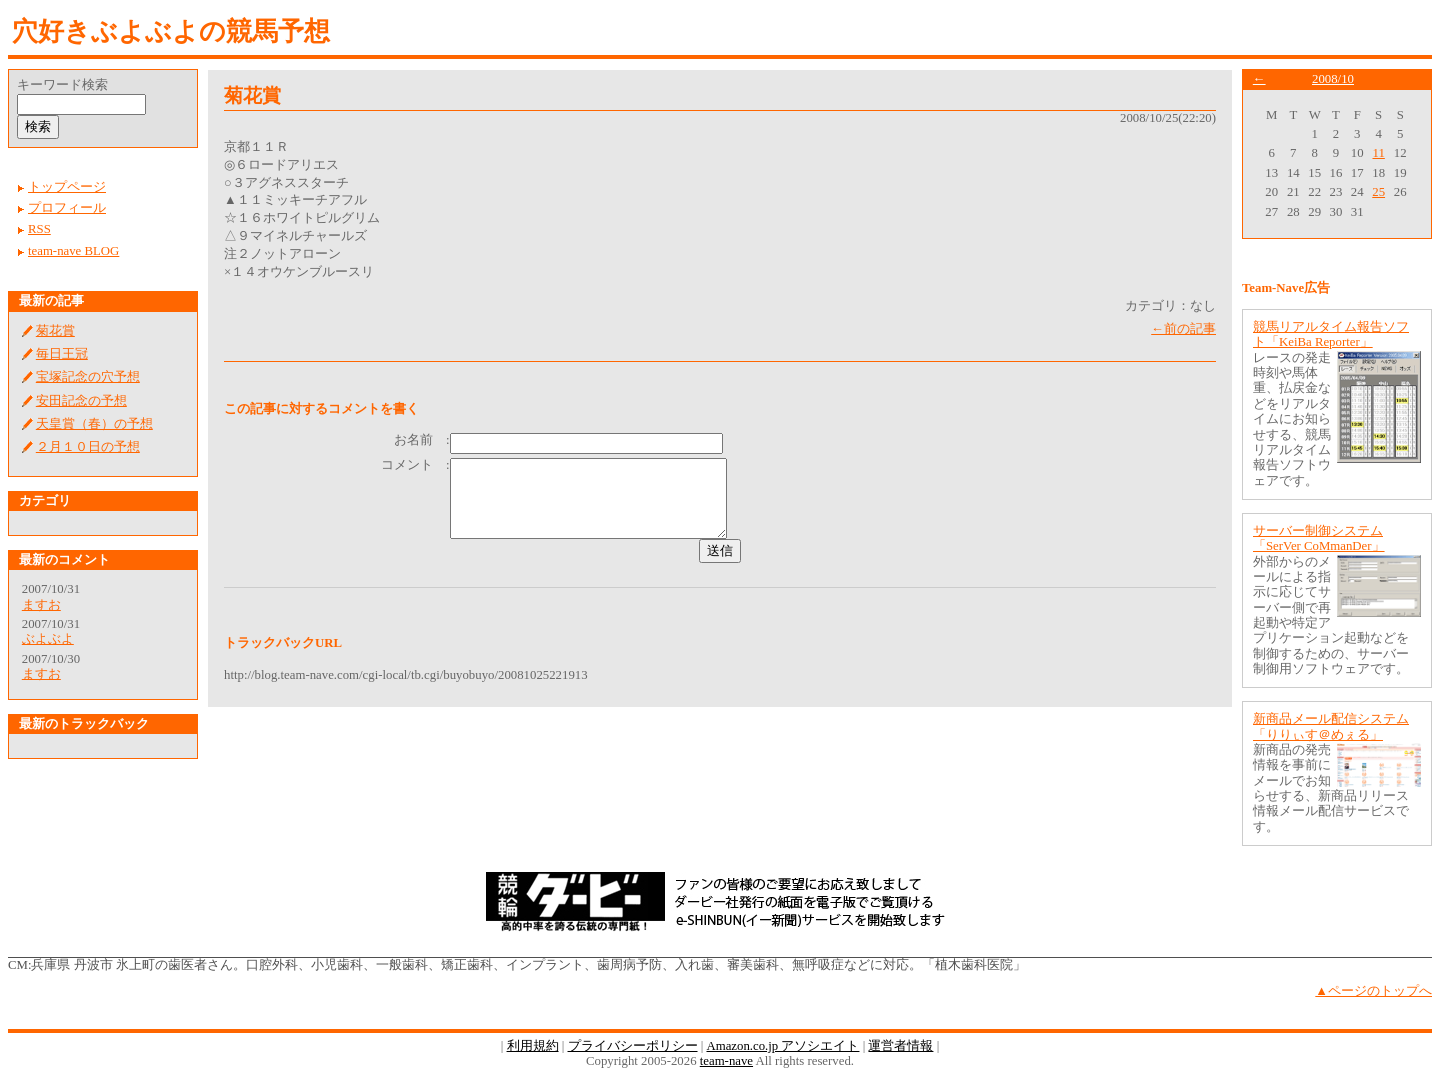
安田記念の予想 (81, 401)
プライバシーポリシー (633, 1046)
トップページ (67, 187)
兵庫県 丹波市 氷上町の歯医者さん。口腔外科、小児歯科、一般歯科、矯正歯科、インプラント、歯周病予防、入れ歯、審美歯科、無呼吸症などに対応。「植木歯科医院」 (528, 965)
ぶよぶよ (48, 639)
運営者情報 (900, 1046)
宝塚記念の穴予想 (88, 377)
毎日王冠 (62, 354)
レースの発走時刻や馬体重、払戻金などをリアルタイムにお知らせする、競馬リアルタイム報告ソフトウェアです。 (1292, 419)
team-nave (726, 1061)
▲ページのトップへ (1373, 991)
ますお (41, 605)
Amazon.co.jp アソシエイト (782, 1046)
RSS (39, 229)
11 (1379, 153)
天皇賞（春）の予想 (94, 424)
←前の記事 (1183, 329)
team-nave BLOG (73, 251)
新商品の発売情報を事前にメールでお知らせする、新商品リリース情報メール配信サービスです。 (1331, 788)
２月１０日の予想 (88, 447)
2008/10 (1333, 79)
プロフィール (67, 208)
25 (1378, 192)
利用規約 (533, 1046)
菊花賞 (55, 331)
